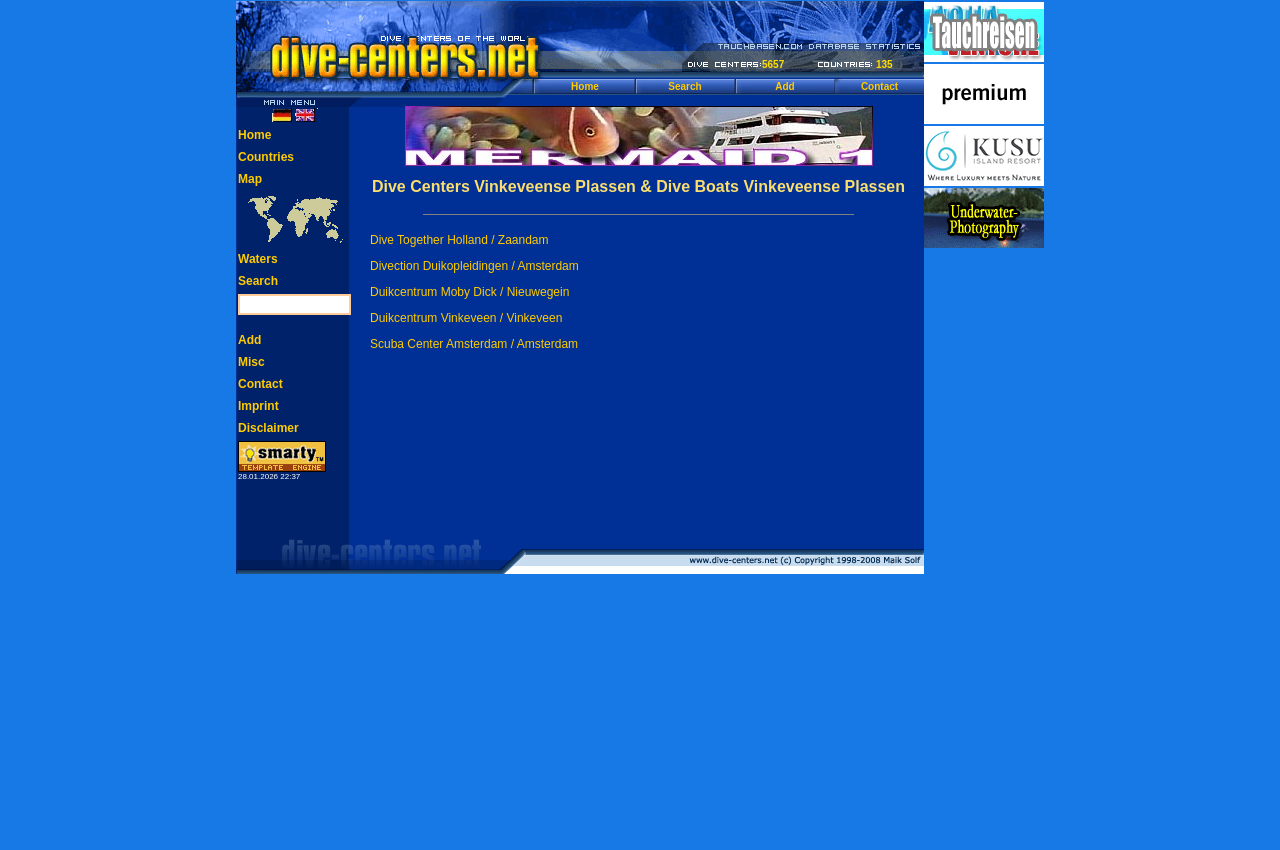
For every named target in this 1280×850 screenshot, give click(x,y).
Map (250, 179)
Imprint (258, 406)
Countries (266, 157)
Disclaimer (268, 428)
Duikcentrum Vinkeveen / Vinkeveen (466, 318)
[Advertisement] (984, 550)
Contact (879, 86)
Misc (251, 362)
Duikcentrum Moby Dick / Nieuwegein (469, 292)
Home (585, 86)
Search (684, 86)
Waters (258, 259)
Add (784, 86)
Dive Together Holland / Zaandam (459, 240)
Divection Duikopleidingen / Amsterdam (474, 266)
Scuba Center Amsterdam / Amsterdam (474, 344)
